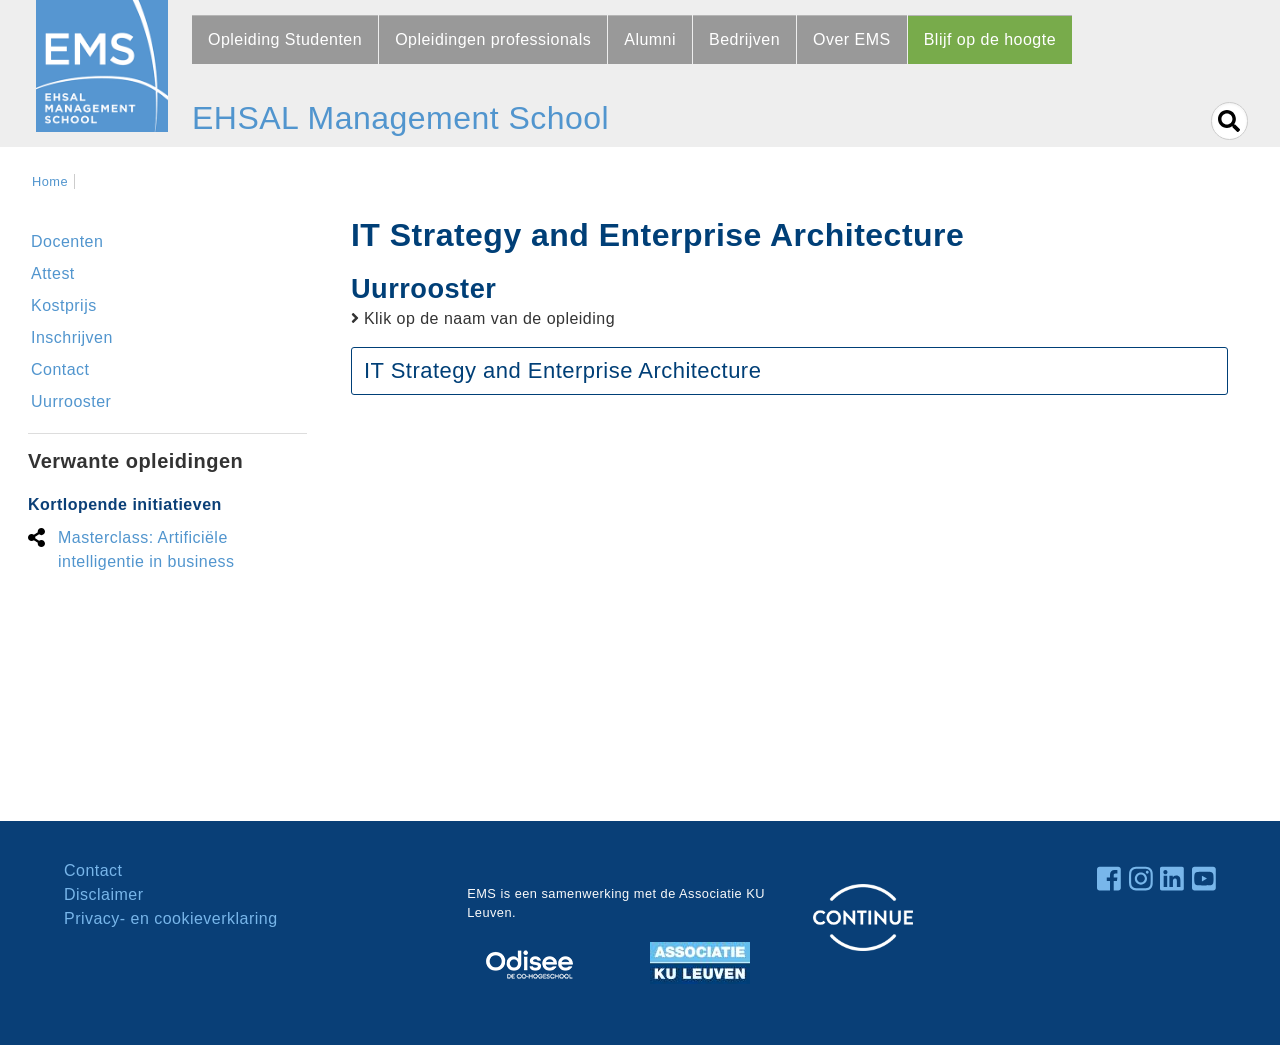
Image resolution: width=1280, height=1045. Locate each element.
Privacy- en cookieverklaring (171, 918)
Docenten (67, 241)
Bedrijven (744, 39)
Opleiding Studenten (285, 39)
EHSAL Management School (400, 118)
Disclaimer (103, 894)
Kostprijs (64, 305)
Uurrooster (71, 401)
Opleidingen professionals (493, 39)
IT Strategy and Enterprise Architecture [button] (562, 371)
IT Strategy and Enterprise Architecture (657, 235)
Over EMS (852, 39)
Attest (53, 273)
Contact (60, 369)
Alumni (650, 39)
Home (50, 181)
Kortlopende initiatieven (125, 504)
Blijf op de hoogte (990, 39)
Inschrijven (72, 337)
